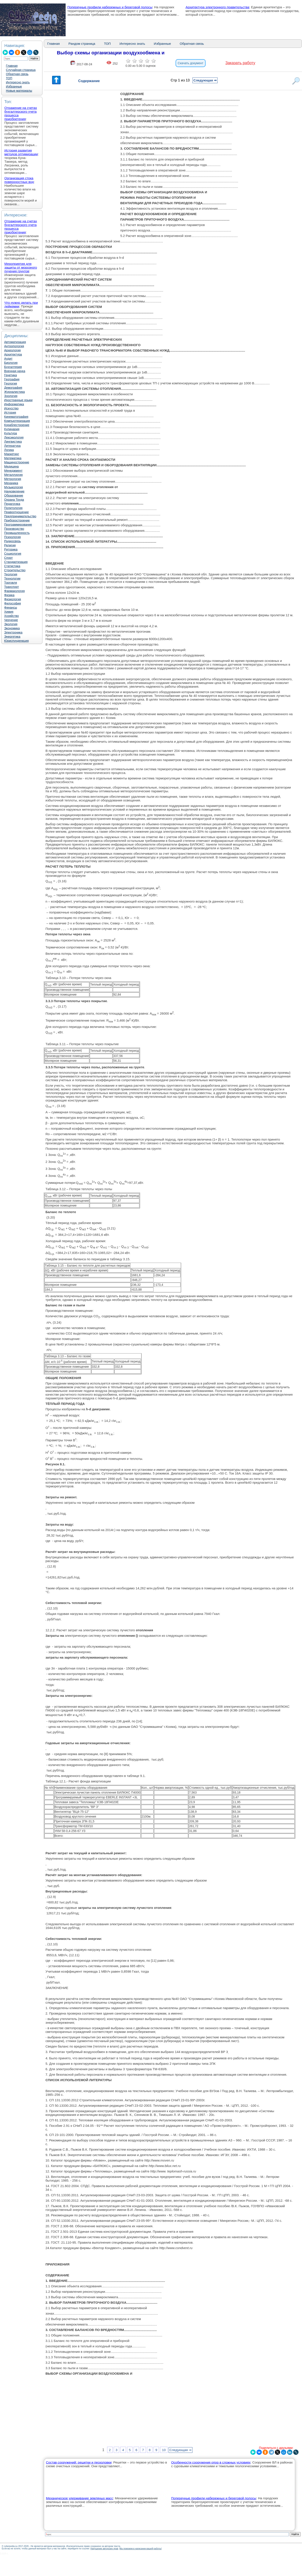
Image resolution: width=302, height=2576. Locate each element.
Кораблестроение (16, 425)
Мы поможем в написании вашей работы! (140, 2548)
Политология (13, 508)
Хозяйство (11, 616)
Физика (9, 595)
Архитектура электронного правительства (217, 7)
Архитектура (13, 354)
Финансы (10, 607)
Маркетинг (11, 454)
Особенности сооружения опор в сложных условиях (211, 2462)
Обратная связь (17, 74)
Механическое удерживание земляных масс (79, 2498)
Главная (11, 65)
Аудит (8, 358)
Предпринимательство (20, 516)
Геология (10, 383)
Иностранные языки (18, 400)
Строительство (14, 570)
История (10, 412)
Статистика (12, 566)
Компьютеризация (17, 421)
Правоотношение (16, 512)
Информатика (14, 404)
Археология (12, 350)
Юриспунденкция (16, 640)
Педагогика (12, 504)
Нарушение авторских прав (104, 2548)
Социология (12, 553)
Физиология (12, 599)
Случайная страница (21, 70)
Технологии (12, 578)
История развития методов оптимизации (21, 152)
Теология (10, 574)
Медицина (11, 466)
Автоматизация (15, 342)
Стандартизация (16, 562)
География (11, 379)
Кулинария (11, 429)
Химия (8, 611)
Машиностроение (16, 462)
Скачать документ (190, 63)
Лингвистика (13, 441)
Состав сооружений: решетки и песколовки (79, 2462)
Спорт (8, 557)
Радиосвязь (12, 541)
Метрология (12, 479)
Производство (14, 528)
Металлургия (13, 475)
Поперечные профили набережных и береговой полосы (109, 7)
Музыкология (13, 487)
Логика (9, 450)
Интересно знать (18, 82)
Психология (12, 537)
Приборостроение (17, 520)
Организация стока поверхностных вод (19, 180)
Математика (12, 458)
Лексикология (13, 437)
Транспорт (11, 587)
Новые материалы (19, 90)
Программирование (18, 524)
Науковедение (14, 491)
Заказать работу (240, 63)
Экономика (12, 628)
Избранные (14, 86)
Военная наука (14, 371)
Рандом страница (81, 43)
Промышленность (17, 533)
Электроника (13, 632)
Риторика (10, 549)
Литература (12, 445)
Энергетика (12, 636)
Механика (11, 483)
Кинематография (16, 416)
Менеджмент (13, 470)
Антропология (14, 346)
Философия (12, 603)
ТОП (9, 78)
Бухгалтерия (13, 367)
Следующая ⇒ (204, 80)
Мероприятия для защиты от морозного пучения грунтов (20, 267)
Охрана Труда (14, 499)
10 (164, 2450)
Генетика (10, 375)
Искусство (11, 408)
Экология (10, 624)
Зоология (10, 396)
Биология (10, 362)
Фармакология (14, 591)
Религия (10, 545)
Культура (10, 433)
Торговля (10, 582)
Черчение (11, 620)
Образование (13, 495)
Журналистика (14, 392)
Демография (13, 387)
